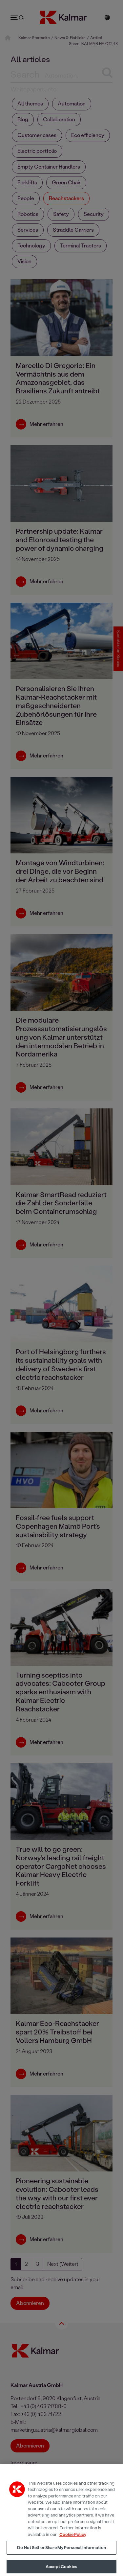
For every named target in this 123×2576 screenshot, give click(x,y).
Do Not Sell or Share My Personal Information (61, 2551)
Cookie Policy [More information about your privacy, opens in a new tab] (72, 2538)
